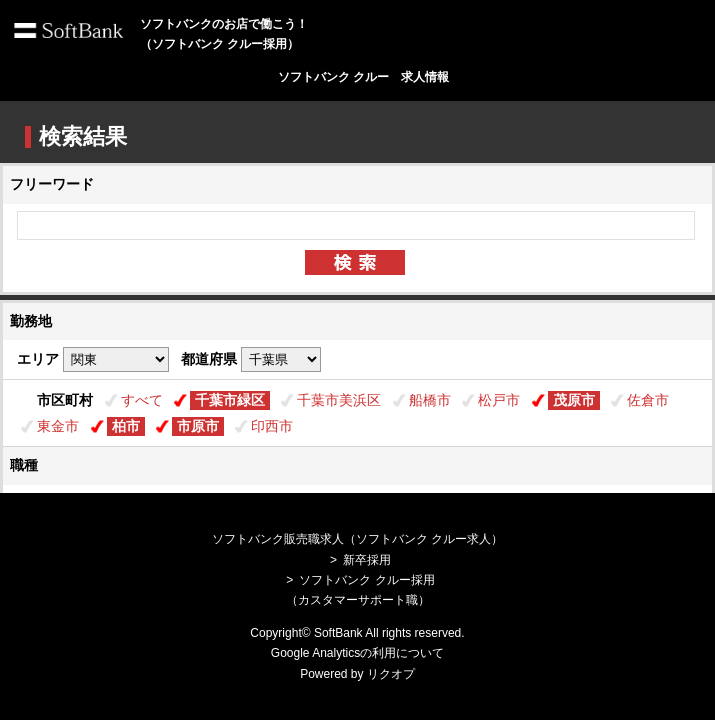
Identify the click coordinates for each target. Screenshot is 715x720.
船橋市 (430, 400)
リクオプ (391, 674)
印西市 (272, 426)
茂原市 (574, 400)
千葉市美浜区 (339, 400)
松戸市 (499, 400)
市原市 (198, 426)
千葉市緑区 (230, 400)
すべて (142, 400)
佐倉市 (648, 400)
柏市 (126, 426)
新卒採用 (367, 560)
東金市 (58, 426)
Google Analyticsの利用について (357, 653)
